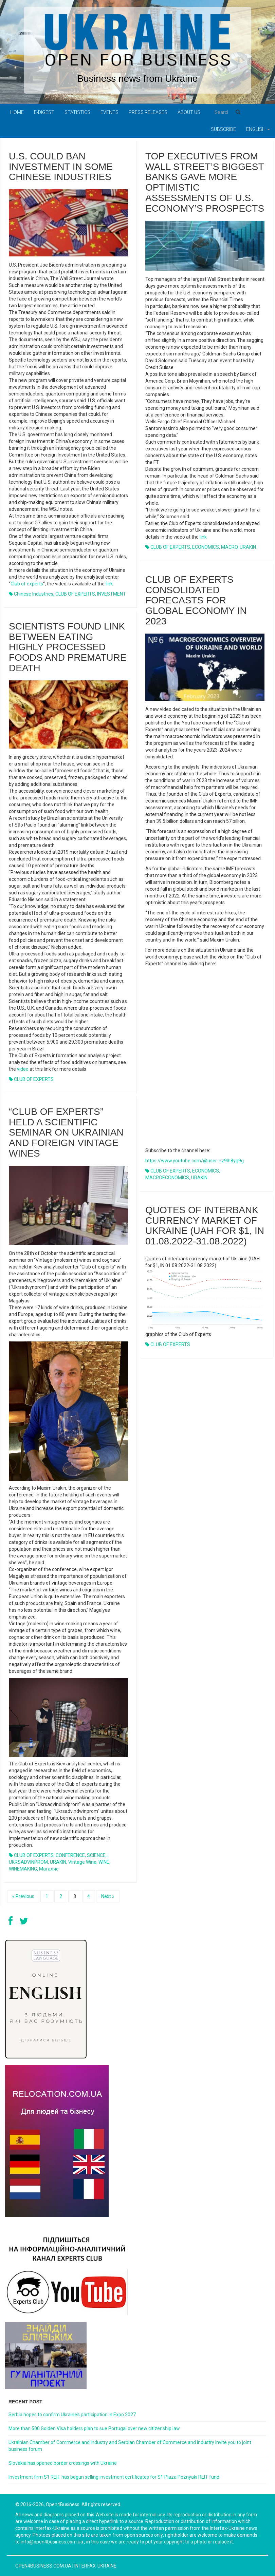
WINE (103, 1862)
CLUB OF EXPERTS (75, 594)
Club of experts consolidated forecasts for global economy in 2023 (196, 600)
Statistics (77, 112)
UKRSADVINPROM (28, 1862)
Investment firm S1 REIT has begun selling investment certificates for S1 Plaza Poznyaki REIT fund (113, 2477)
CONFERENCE (70, 1855)
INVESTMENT (111, 594)
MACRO (229, 547)
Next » (107, 1896)
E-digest (44, 112)
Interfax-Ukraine (95, 2566)
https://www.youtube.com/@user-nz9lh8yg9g (194, 1160)
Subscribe (223, 129)
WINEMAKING (23, 1869)
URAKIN (248, 547)
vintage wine (82, 1862)
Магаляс (48, 1869)
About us (189, 112)
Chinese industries (33, 594)
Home (17, 112)
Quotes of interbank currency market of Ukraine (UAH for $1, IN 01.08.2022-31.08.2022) (204, 1225)
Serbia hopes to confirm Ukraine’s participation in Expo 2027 (72, 2414)
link (109, 583)
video (23, 1069)
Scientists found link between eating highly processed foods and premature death (67, 647)
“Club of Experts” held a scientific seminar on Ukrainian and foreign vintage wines (66, 1132)
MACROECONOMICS (167, 1177)
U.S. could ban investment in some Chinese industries (61, 166)
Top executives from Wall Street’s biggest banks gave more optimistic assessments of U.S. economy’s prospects (204, 182)
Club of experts (27, 583)
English (258, 129)
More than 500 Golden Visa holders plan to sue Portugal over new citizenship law (94, 2428)
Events (109, 112)
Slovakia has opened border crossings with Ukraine (62, 2463)
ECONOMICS (205, 547)
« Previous (23, 1896)
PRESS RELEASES (148, 112)
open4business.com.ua (43, 2566)
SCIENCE (96, 1855)
